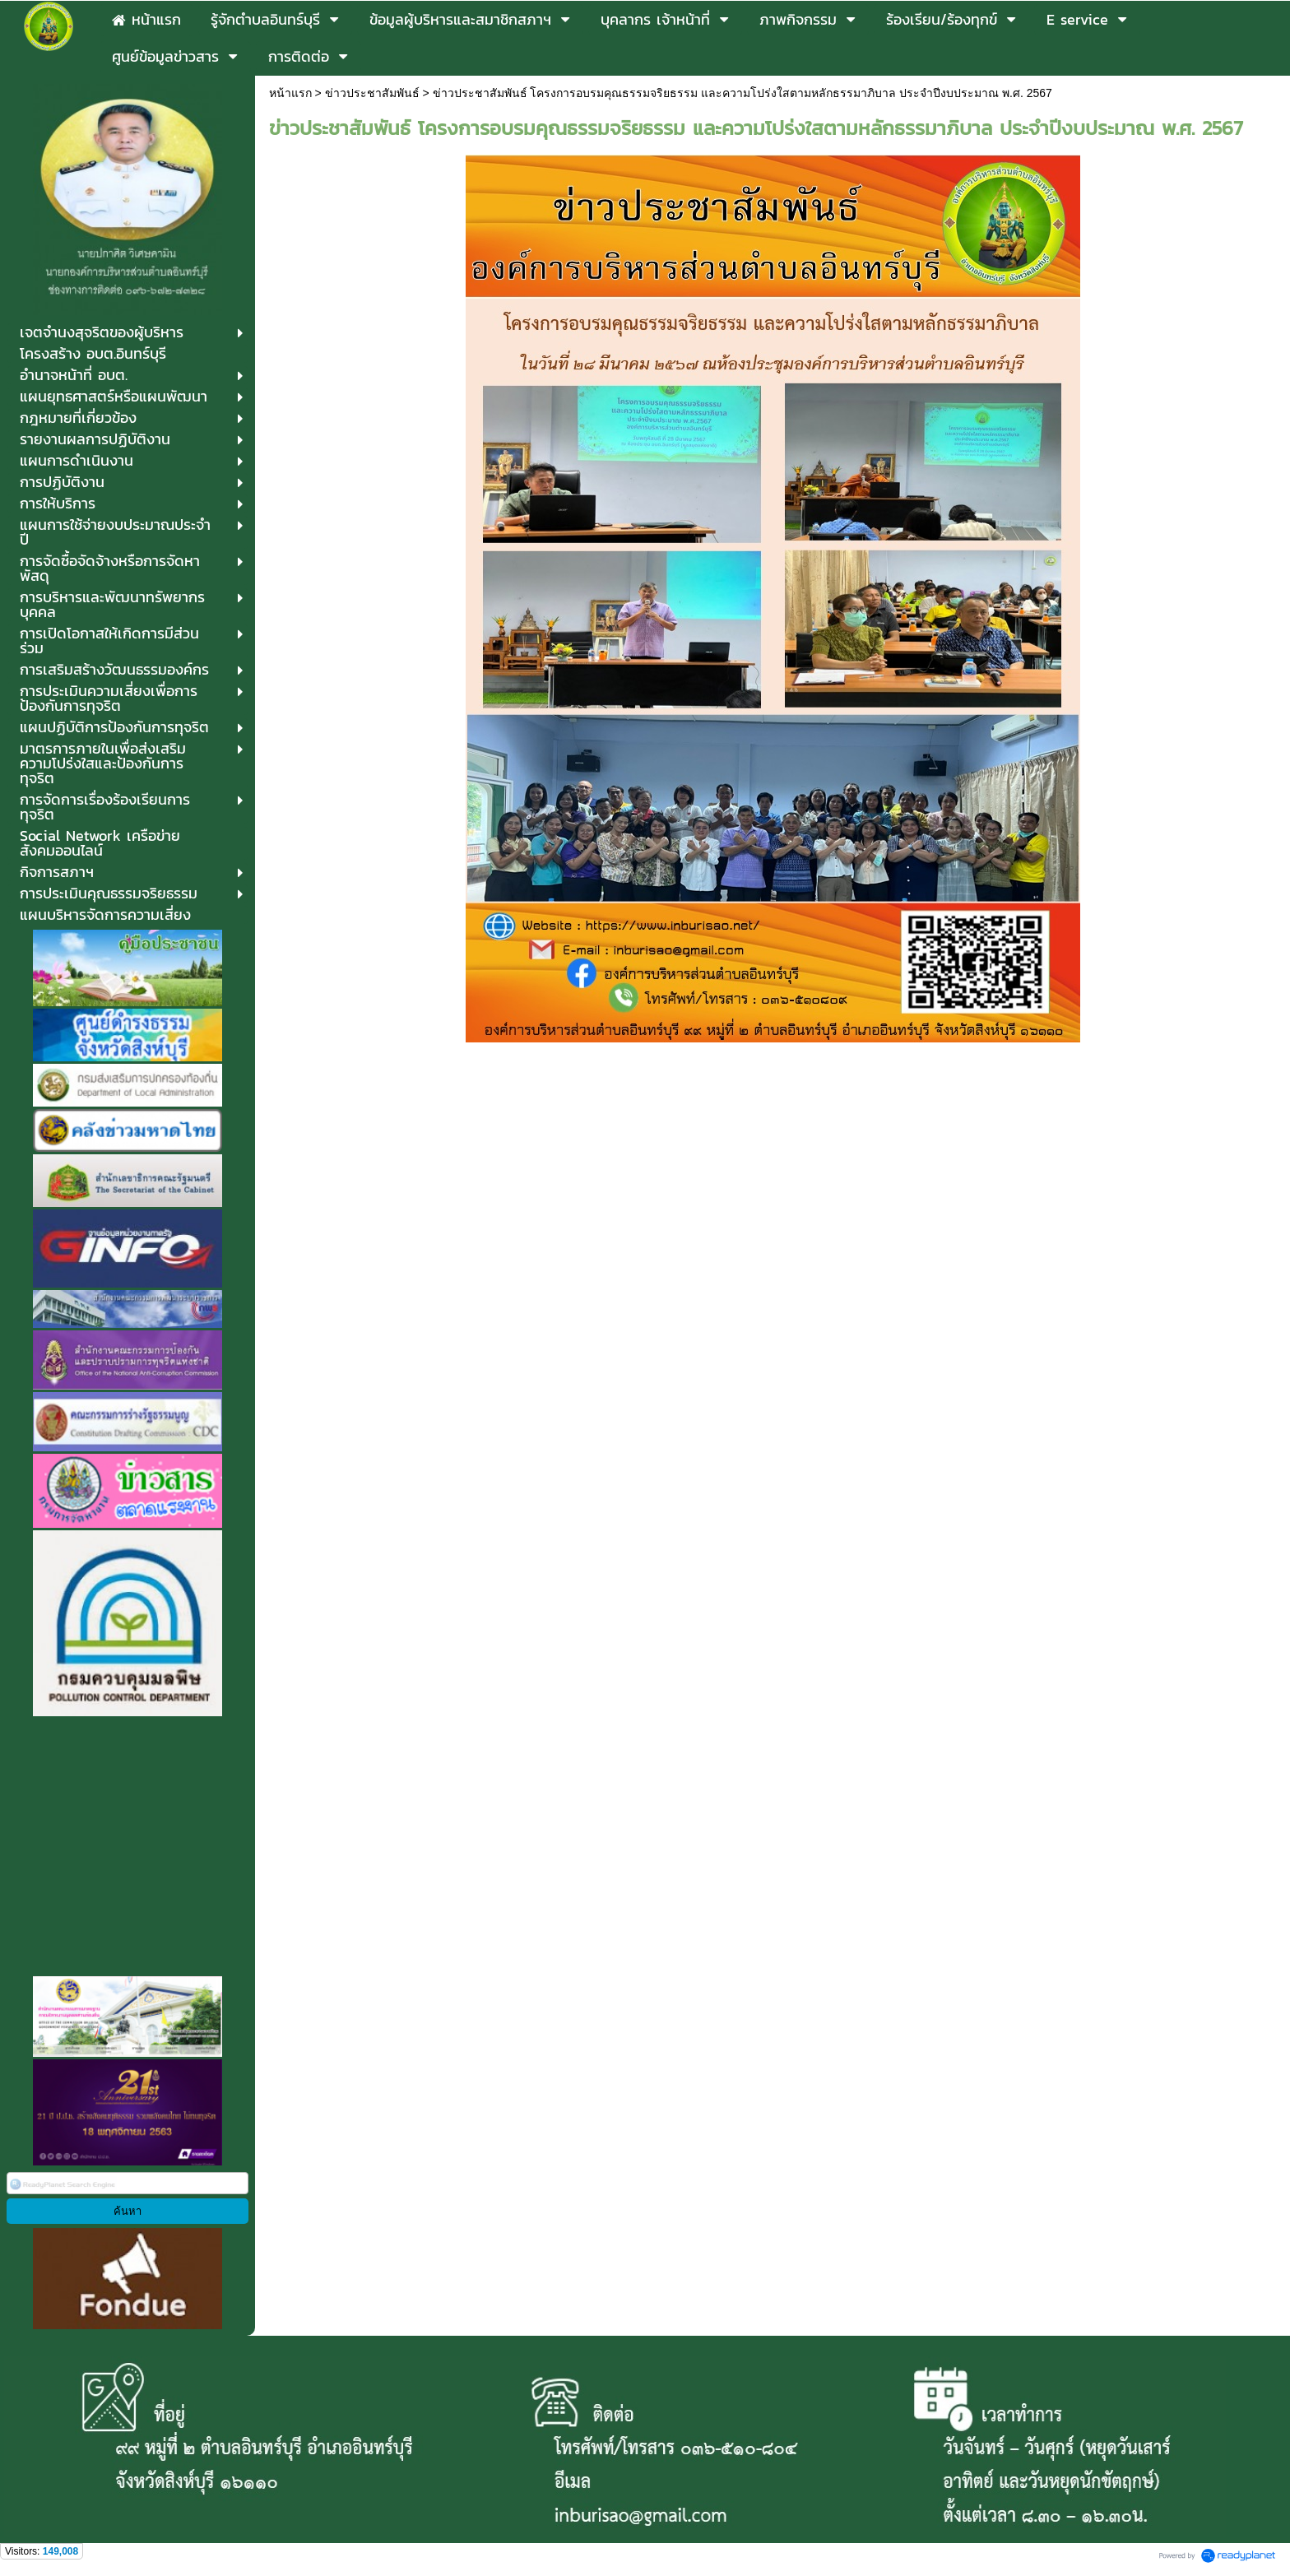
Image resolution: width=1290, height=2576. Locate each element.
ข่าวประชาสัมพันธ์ (372, 93)
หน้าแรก (290, 93)
